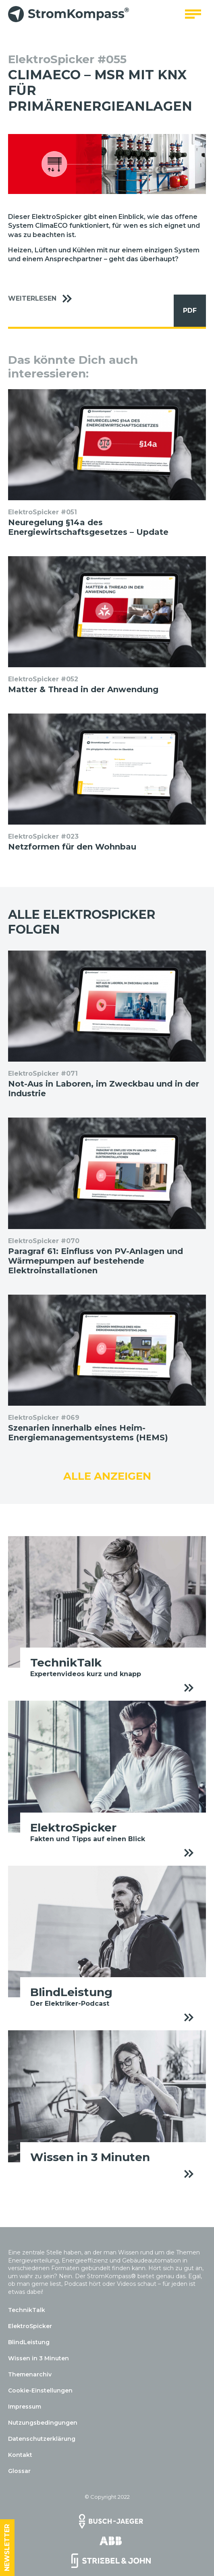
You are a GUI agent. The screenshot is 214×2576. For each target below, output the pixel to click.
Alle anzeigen (107, 1476)
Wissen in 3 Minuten (38, 2358)
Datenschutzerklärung (41, 2438)
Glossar (19, 2471)
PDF (185, 311)
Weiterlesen (44, 299)
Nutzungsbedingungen (42, 2422)
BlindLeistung (29, 2342)
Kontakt (20, 2454)
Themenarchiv (30, 2374)
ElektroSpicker (30, 2326)
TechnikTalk (26, 2310)
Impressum (24, 2406)
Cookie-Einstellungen (40, 2390)
